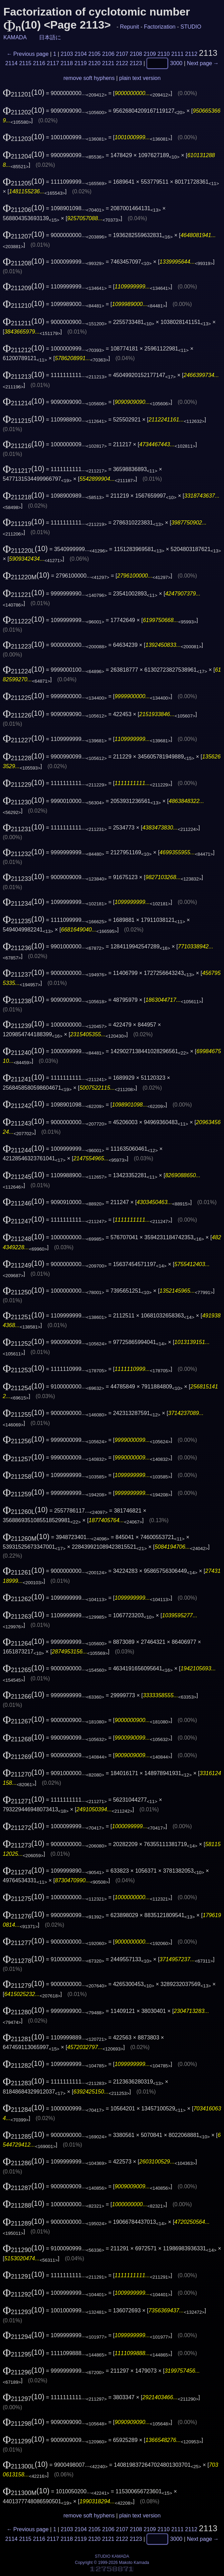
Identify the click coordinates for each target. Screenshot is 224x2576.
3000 (176, 63)
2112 (191, 54)
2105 (94, 54)
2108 (136, 54)
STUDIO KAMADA (112, 2556)
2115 (25, 63)
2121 (108, 63)
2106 (108, 54)
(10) (24, 92)
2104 (81, 54)
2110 (163, 54)
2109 (150, 54)
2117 (53, 63)
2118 (67, 63)
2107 (122, 54)
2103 (67, 54)
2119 (81, 63)
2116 (39, 63)
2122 (122, 63)
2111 (177, 54)
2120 (94, 63)
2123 (136, 63)
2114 (11, 63)
